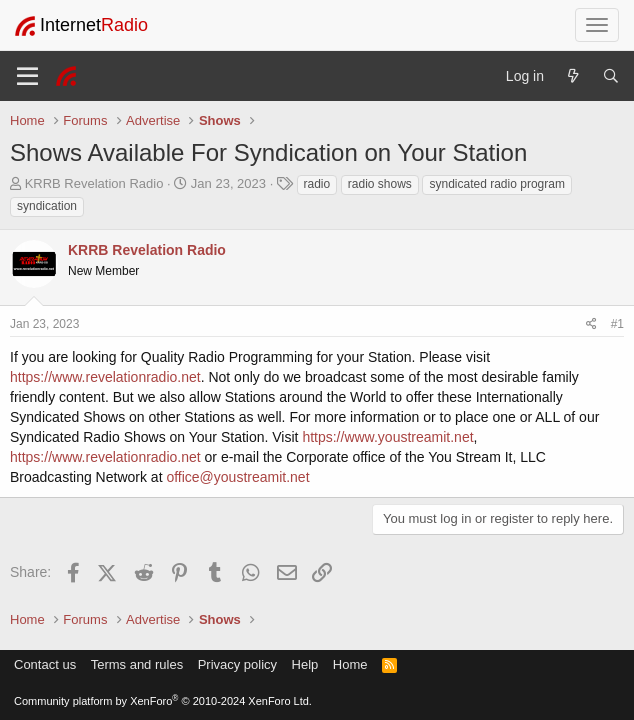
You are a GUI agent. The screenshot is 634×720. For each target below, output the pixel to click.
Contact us (45, 664)
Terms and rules (137, 664)
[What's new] (573, 76)
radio (317, 184)
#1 (617, 324)
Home (350, 664)
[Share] (591, 324)
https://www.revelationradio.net (105, 377)
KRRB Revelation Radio (94, 183)
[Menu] (27, 76)
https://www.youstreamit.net (387, 437)
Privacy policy (237, 664)
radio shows (380, 184)
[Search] (611, 76)
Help (305, 664)
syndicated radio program (496, 184)
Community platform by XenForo (163, 701)
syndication (47, 206)
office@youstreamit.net (237, 477)
